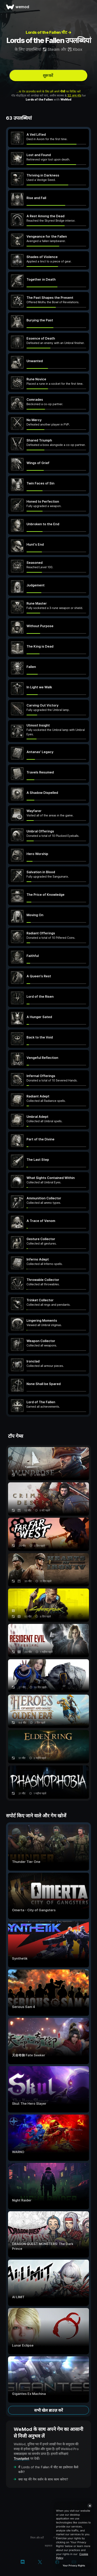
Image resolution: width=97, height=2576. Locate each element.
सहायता (48, 2545)
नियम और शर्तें (37, 2537)
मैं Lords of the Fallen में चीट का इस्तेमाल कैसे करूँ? (48, 2469)
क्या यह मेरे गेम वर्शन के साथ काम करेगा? (43, 2479)
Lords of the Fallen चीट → (48, 32)
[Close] (89, 2505)
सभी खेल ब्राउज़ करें (48, 2410)
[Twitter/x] (40, 2562)
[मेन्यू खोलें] (89, 7)
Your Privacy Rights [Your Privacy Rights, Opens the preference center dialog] (74, 2565)
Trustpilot (21, 2458)
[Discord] (23, 2562)
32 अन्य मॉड (74, 95)
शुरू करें (48, 75)
